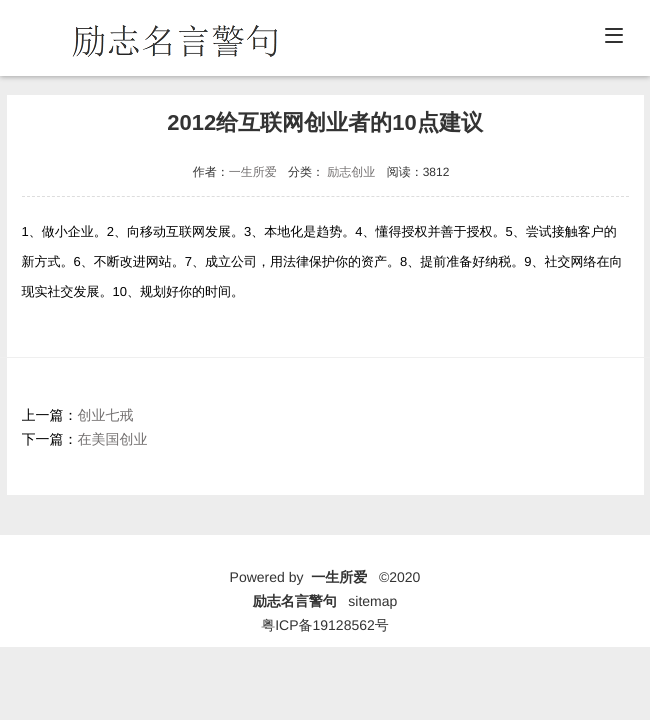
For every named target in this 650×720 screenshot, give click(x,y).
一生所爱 (253, 172)
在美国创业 (113, 439)
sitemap (372, 601)
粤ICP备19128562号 (325, 625)
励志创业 (351, 172)
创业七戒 (106, 415)
